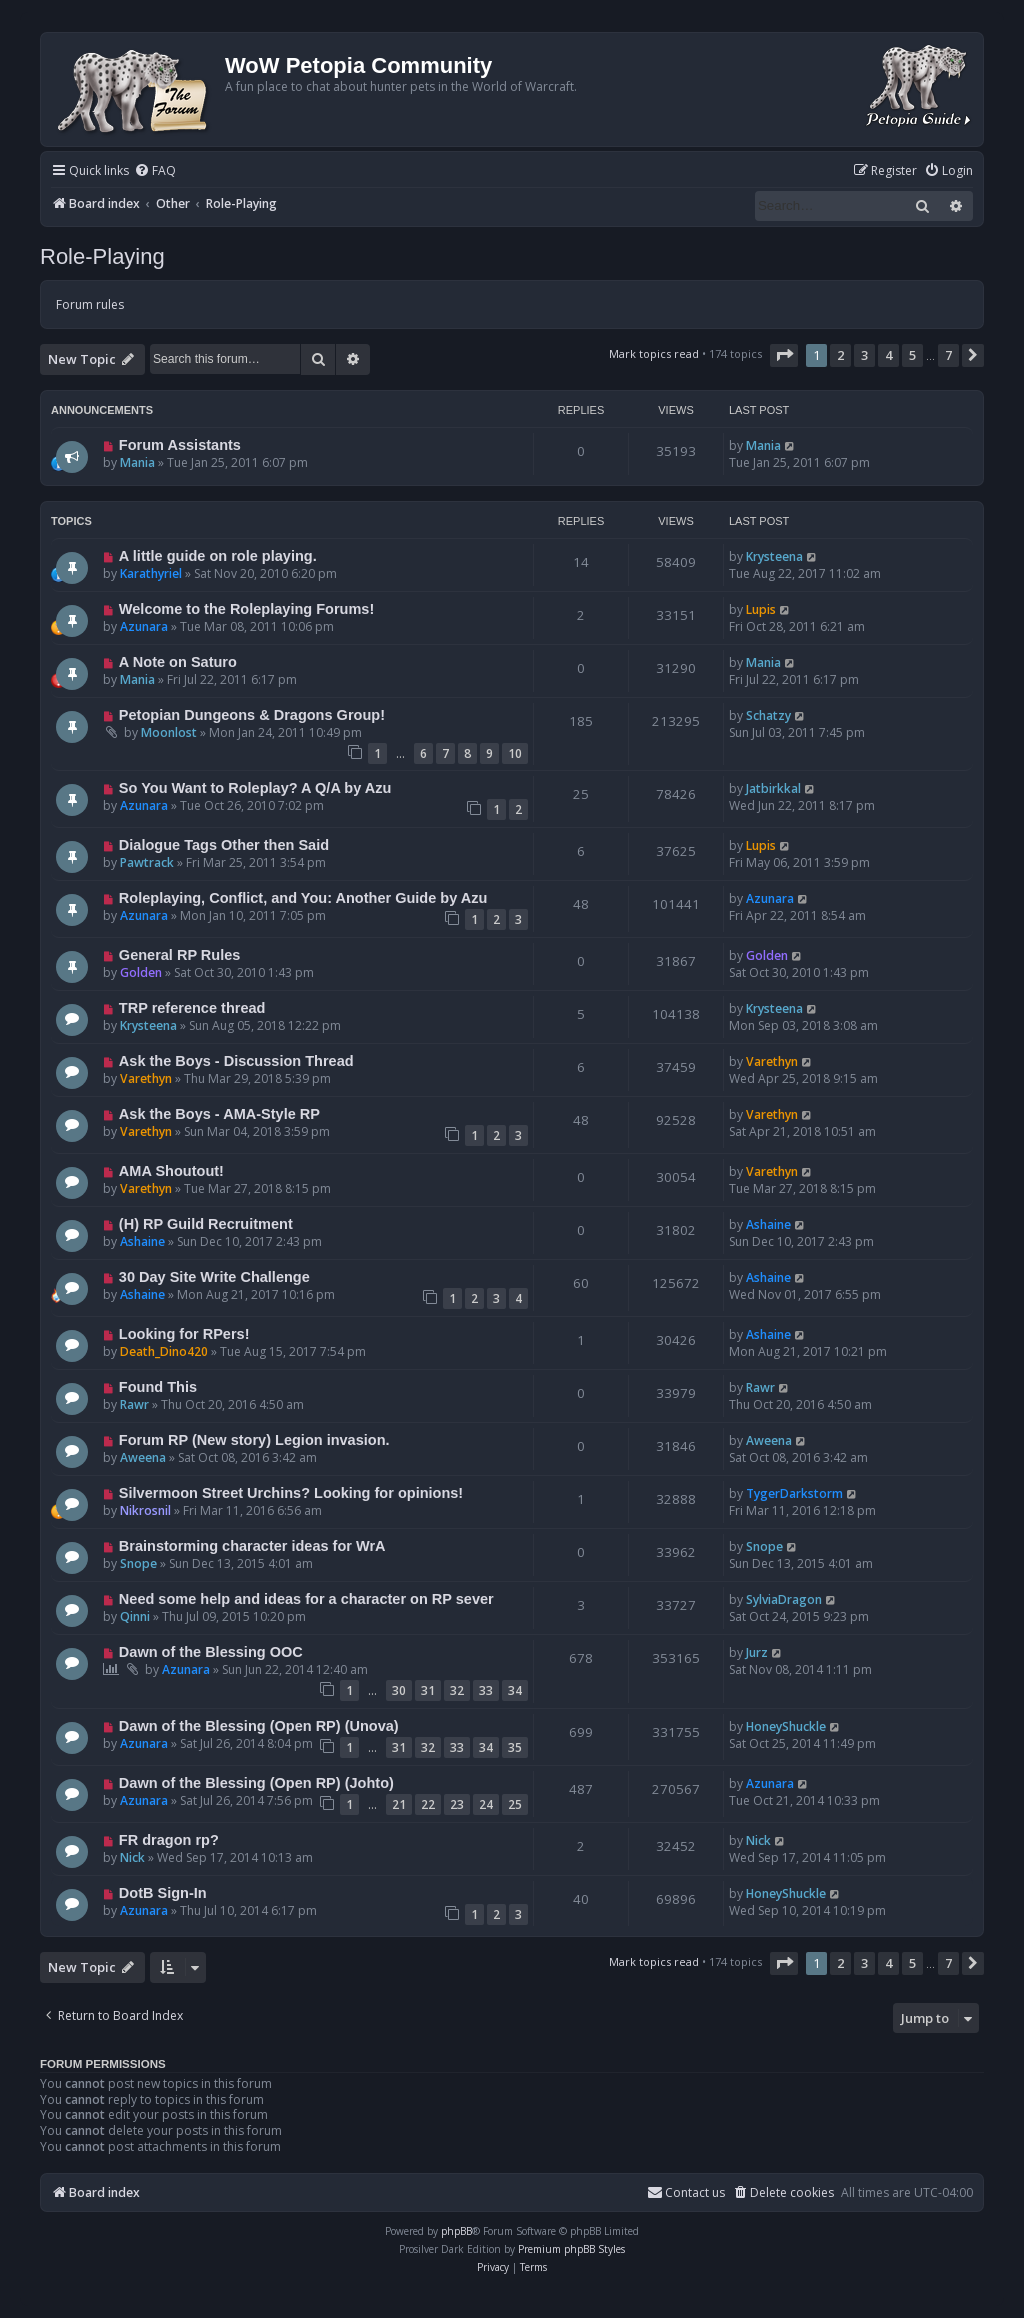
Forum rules (90, 304)
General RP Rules (180, 955)
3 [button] (864, 355)
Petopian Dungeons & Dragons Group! (252, 715)
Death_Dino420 (164, 1351)
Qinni (135, 1616)
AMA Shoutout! (171, 1171)
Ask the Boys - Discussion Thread (236, 1061)
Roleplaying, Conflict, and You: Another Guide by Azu (303, 898)
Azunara (144, 626)
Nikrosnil (145, 1510)
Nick (132, 1857)
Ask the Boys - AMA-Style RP (219, 1114)
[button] (784, 355)
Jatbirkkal (773, 788)
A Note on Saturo (178, 662)
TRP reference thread (192, 1008)
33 (486, 1690)
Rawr (134, 1404)
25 (515, 1804)
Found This (158, 1387)
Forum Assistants (180, 445)
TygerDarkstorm (794, 1493)
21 (399, 1804)
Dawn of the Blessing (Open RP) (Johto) (256, 1783)
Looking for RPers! (184, 1334)
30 (399, 1690)
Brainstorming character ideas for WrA (252, 1546)
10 (515, 753)
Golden (141, 972)
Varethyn (146, 1078)
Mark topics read (654, 353)
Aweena (143, 1457)
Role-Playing (102, 256)
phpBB (456, 2231)
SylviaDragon (784, 1599)
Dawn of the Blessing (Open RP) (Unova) (259, 1726)
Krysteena (774, 556)
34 (515, 1690)
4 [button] (888, 355)
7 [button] (948, 355)
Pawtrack (147, 862)
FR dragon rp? (169, 1840)
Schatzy (768, 715)
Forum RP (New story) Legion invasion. (254, 1440)
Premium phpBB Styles (571, 2249)
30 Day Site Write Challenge (214, 1277)
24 (486, 1804)
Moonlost (169, 732)
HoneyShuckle (786, 1726)
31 (428, 1690)
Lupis (761, 609)
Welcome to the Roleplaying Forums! (246, 609)
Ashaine (142, 1241)
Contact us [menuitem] (686, 2192)
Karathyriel (151, 573)
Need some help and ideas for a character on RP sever (306, 1599)
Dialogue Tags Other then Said (224, 845)
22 (428, 1804)
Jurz (757, 1652)
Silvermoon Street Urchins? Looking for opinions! (291, 1493)
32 (457, 1690)
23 (457, 1804)
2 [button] (840, 355)
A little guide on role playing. (218, 556)
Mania (137, 462)
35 (515, 1747)
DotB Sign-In (163, 1893)
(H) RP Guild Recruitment (206, 1224)
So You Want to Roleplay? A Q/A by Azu (255, 788)
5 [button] (912, 355)
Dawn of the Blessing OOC (211, 1652)
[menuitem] (155, 171)
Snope (138, 1563)
